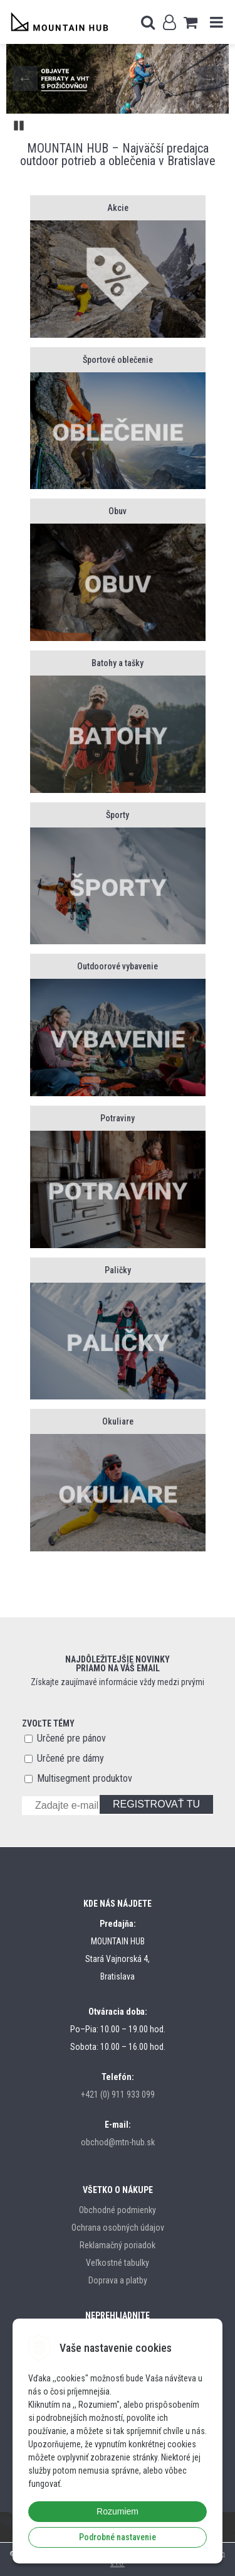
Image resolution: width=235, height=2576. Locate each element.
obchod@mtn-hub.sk (118, 2142)
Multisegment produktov (84, 1778)
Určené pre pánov (71, 1738)
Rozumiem (117, 2511)
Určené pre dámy (70, 1758)
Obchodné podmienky (117, 2210)
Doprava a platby (117, 2280)
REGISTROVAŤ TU (156, 1804)
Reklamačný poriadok (117, 2245)
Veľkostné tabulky (117, 2263)
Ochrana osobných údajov (117, 2228)
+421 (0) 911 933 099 (118, 2094)
